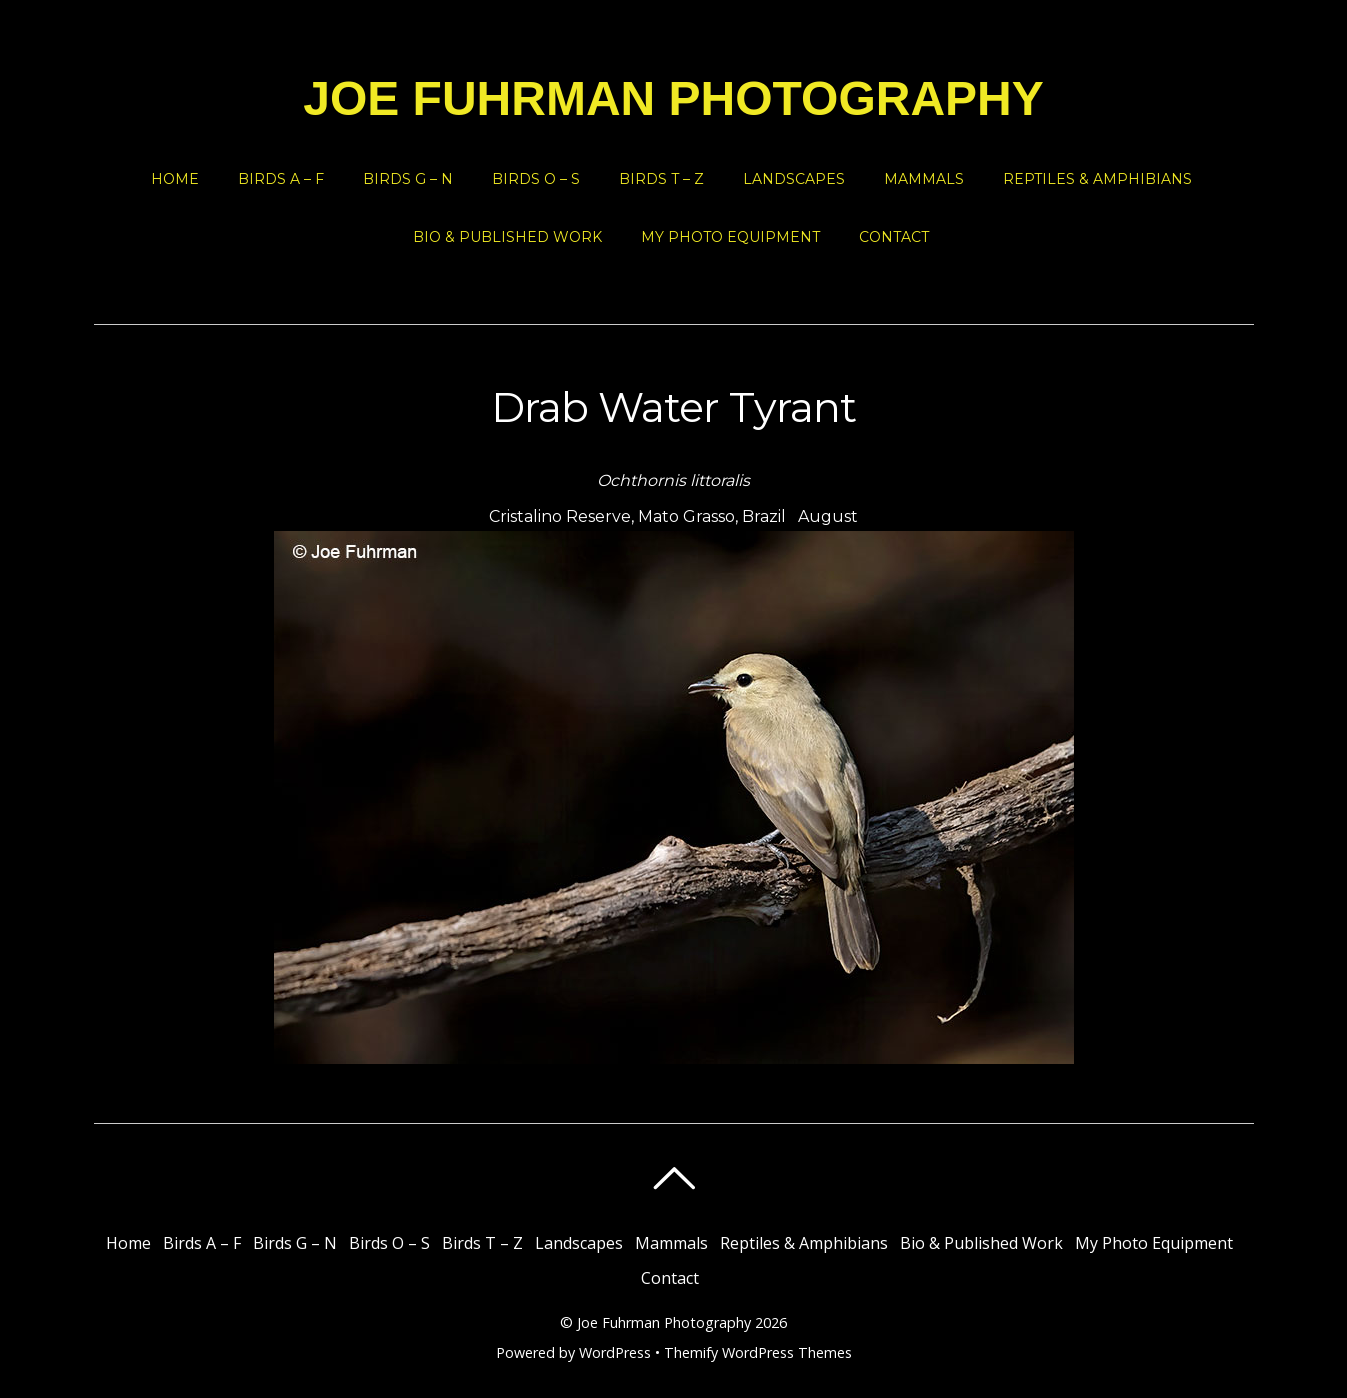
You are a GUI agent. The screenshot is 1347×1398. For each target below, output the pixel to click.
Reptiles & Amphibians (1097, 179)
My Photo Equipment (730, 237)
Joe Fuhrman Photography (664, 1322)
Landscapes (794, 179)
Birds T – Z (661, 179)
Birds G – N (408, 179)
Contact (894, 237)
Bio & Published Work (507, 237)
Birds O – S (536, 179)
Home (175, 179)
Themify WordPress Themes (758, 1352)
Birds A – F (281, 179)
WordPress (615, 1352)
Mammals (924, 179)
